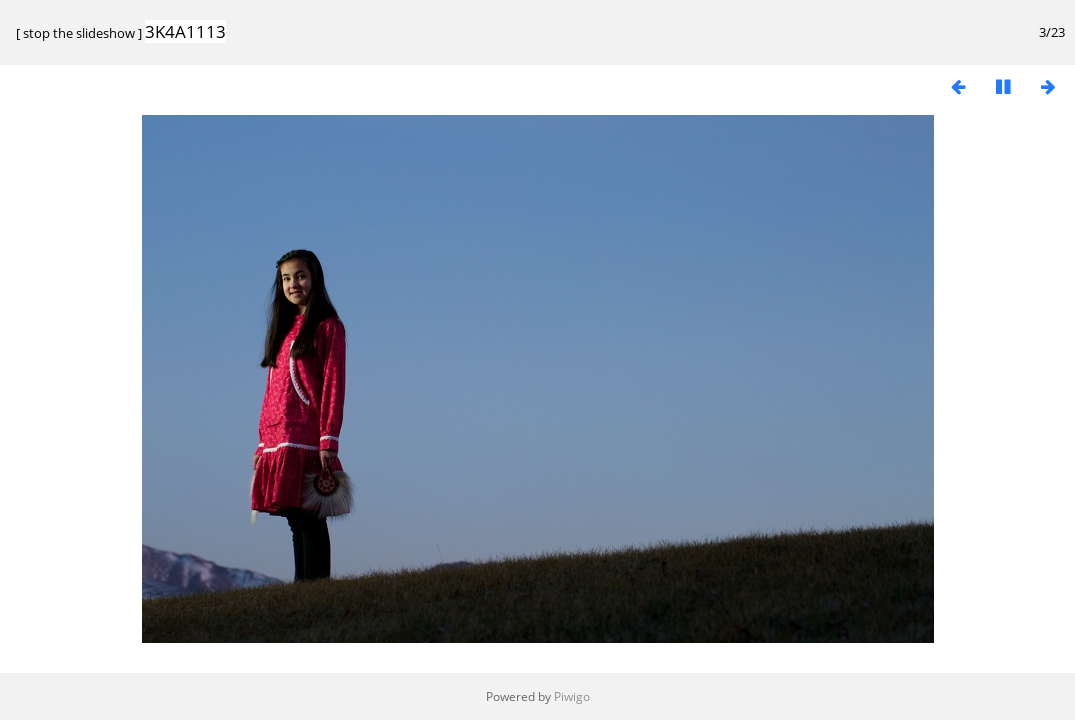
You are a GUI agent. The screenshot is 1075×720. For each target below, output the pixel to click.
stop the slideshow (79, 33)
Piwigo (572, 696)
